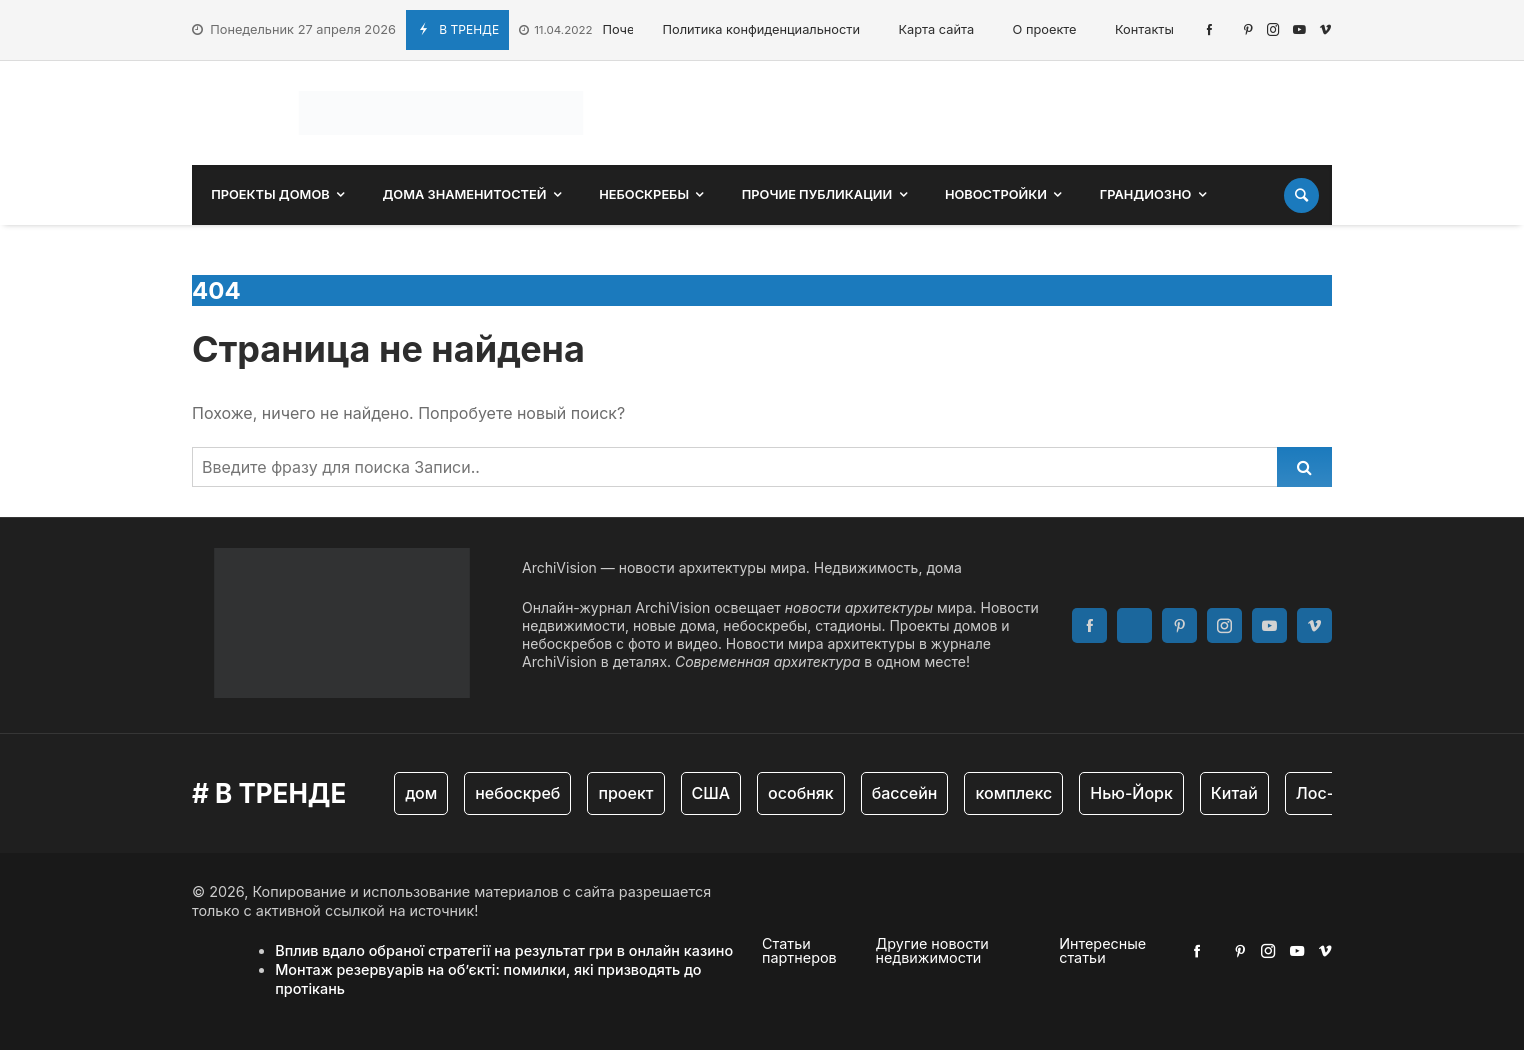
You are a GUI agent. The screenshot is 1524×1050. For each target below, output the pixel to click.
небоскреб (517, 793)
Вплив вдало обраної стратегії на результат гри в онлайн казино (504, 950)
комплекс (1013, 793)
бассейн (905, 793)
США (711, 793)
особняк (801, 793)
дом (421, 793)
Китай (1234, 793)
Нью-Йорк (1131, 793)
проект (625, 793)
